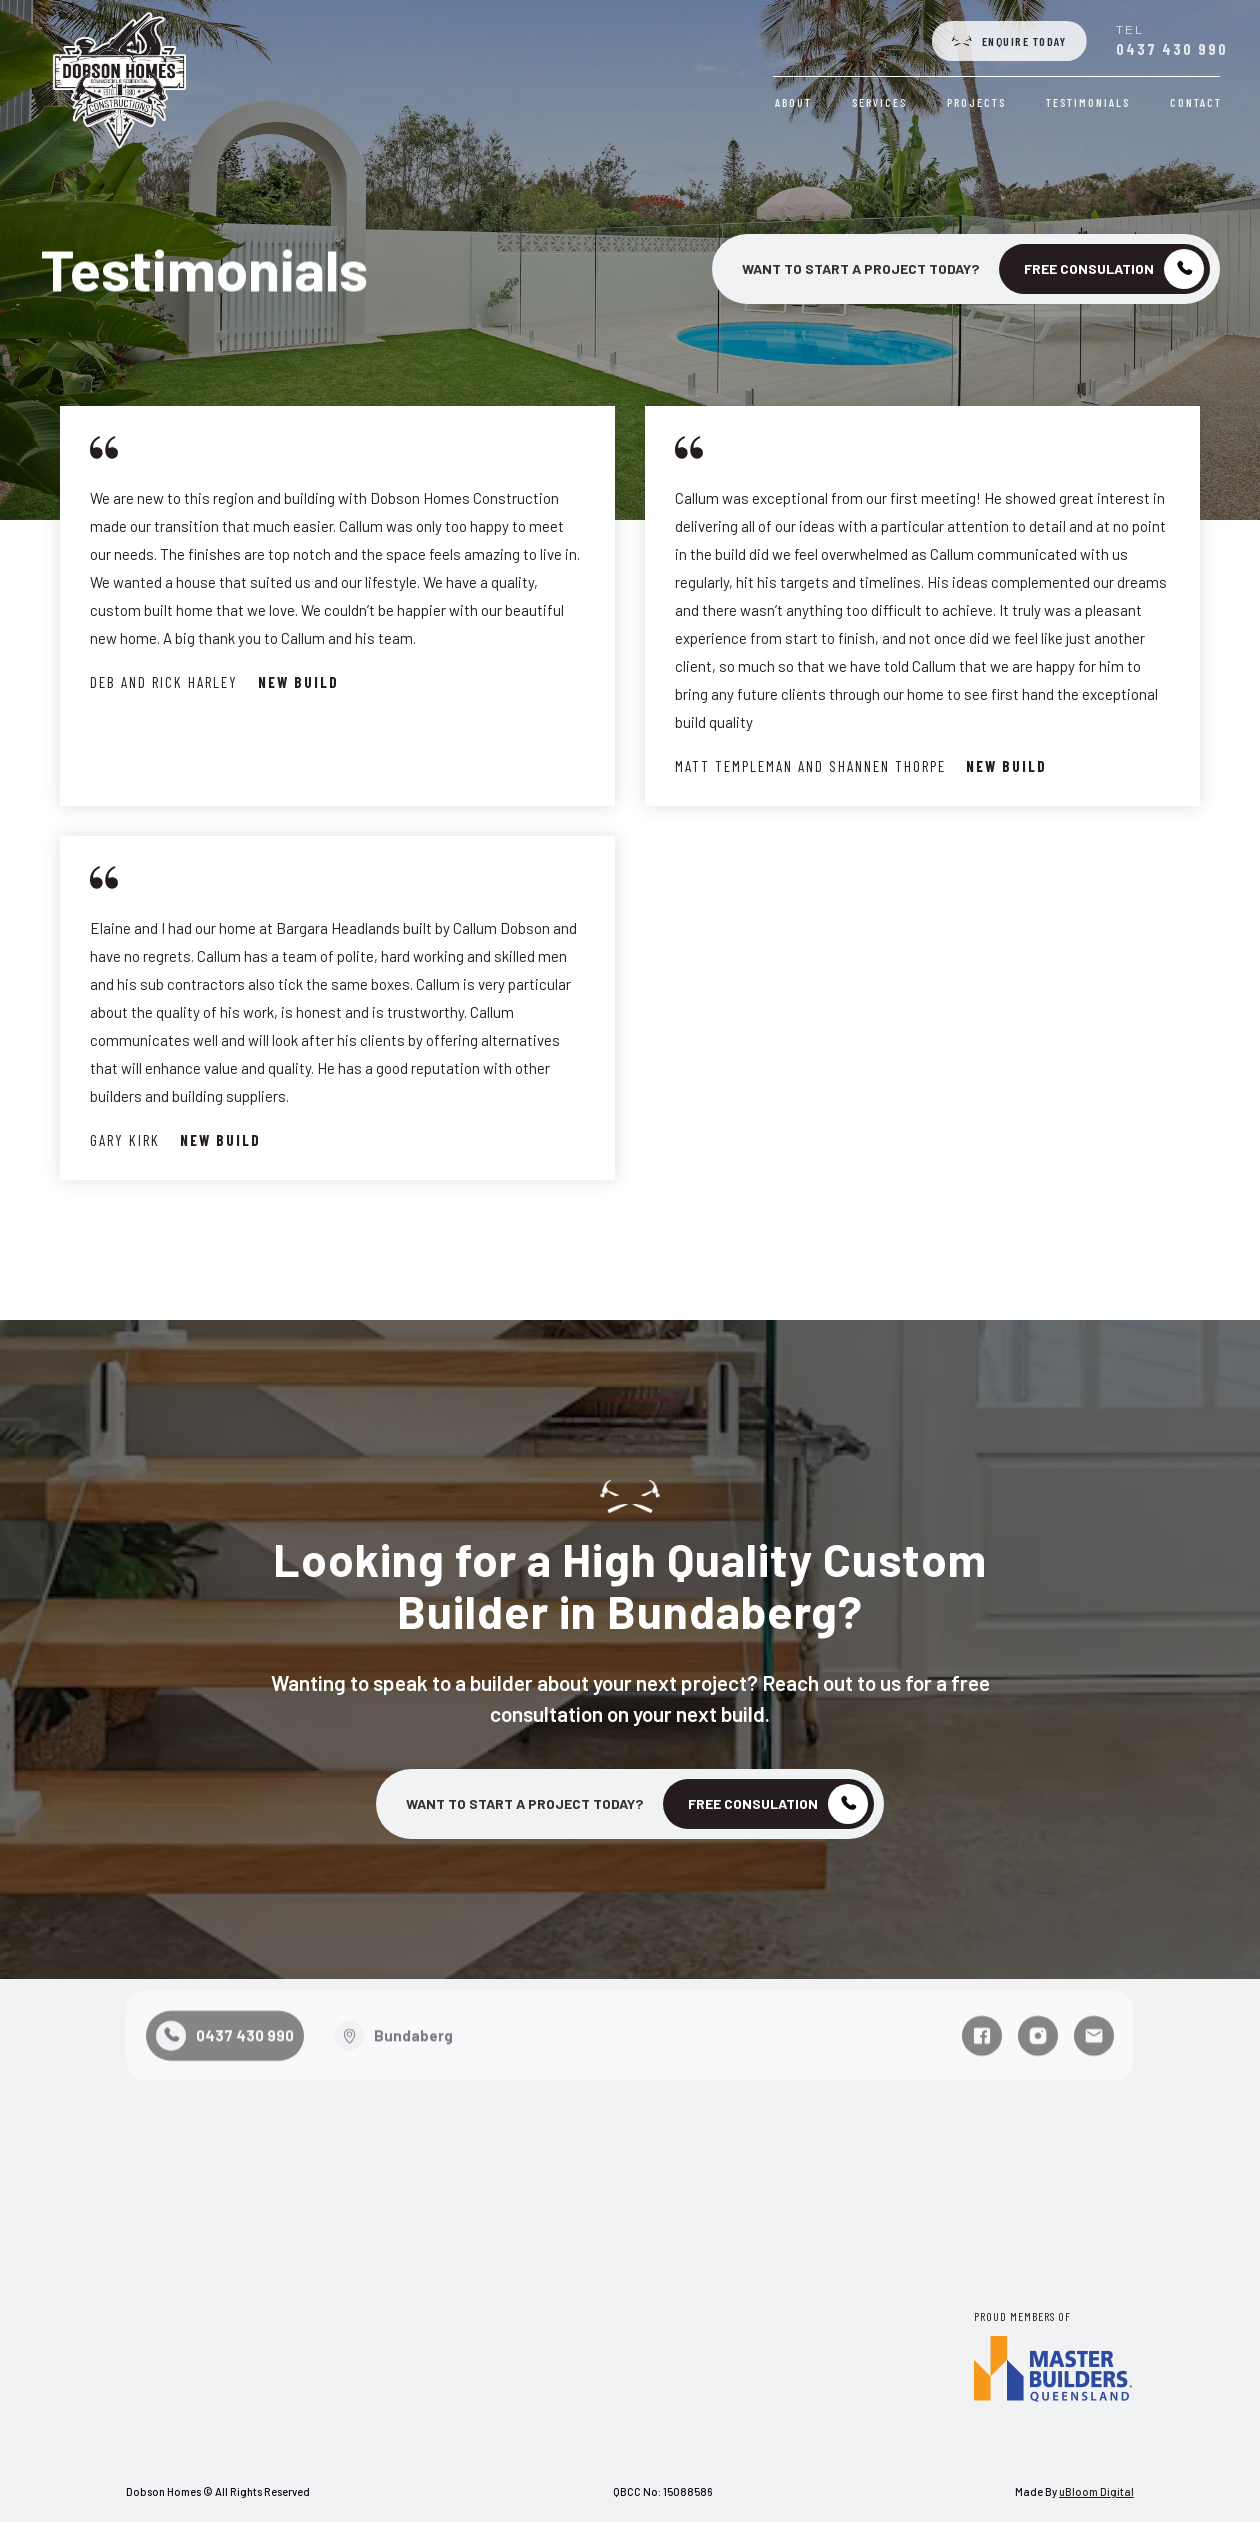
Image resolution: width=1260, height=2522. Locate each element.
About (796, 102)
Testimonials (1091, 102)
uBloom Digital (1096, 2491)
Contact (1199, 102)
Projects (979, 102)
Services (882, 102)
